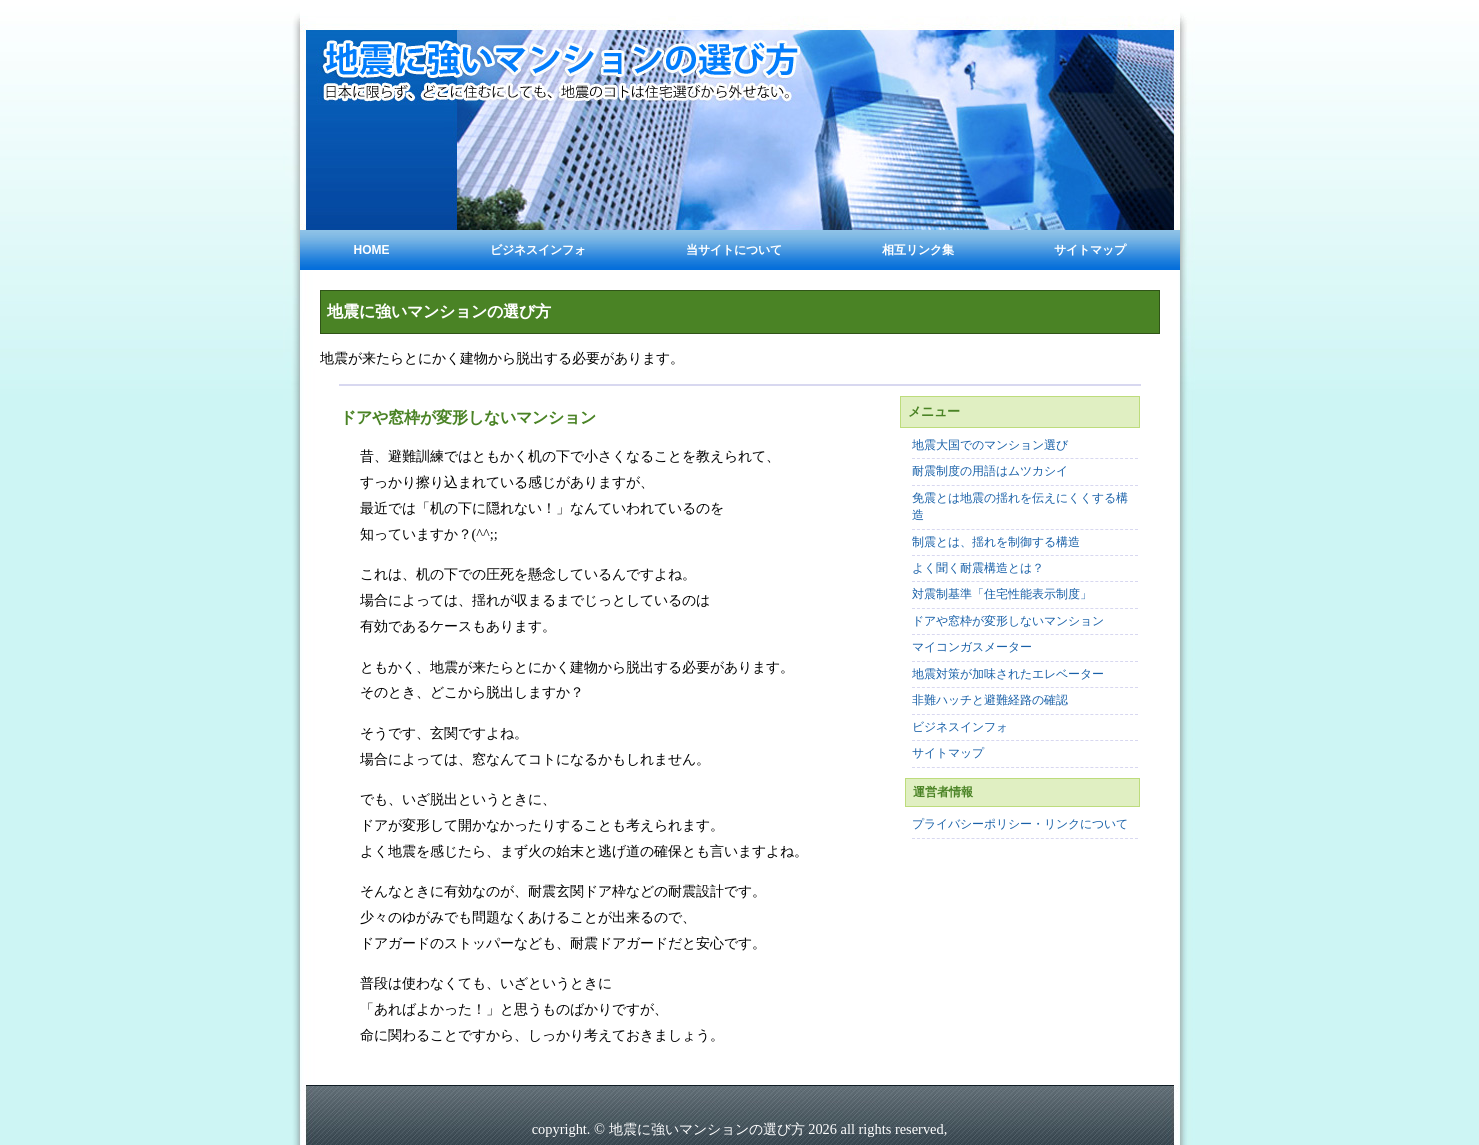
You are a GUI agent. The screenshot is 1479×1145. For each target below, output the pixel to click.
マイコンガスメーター (972, 647)
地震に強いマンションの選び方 (439, 311)
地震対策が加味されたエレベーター (1008, 674)
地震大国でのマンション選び (990, 445)
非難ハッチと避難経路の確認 (990, 700)
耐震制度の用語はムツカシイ (990, 471)
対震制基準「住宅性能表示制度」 (1002, 594)
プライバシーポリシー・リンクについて (1020, 824)
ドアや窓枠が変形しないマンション (1008, 621)
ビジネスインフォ (538, 250)
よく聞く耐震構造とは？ (978, 568)
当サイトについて (734, 250)
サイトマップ (1090, 250)
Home (372, 250)
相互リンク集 (918, 250)
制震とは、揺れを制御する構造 (996, 542)
